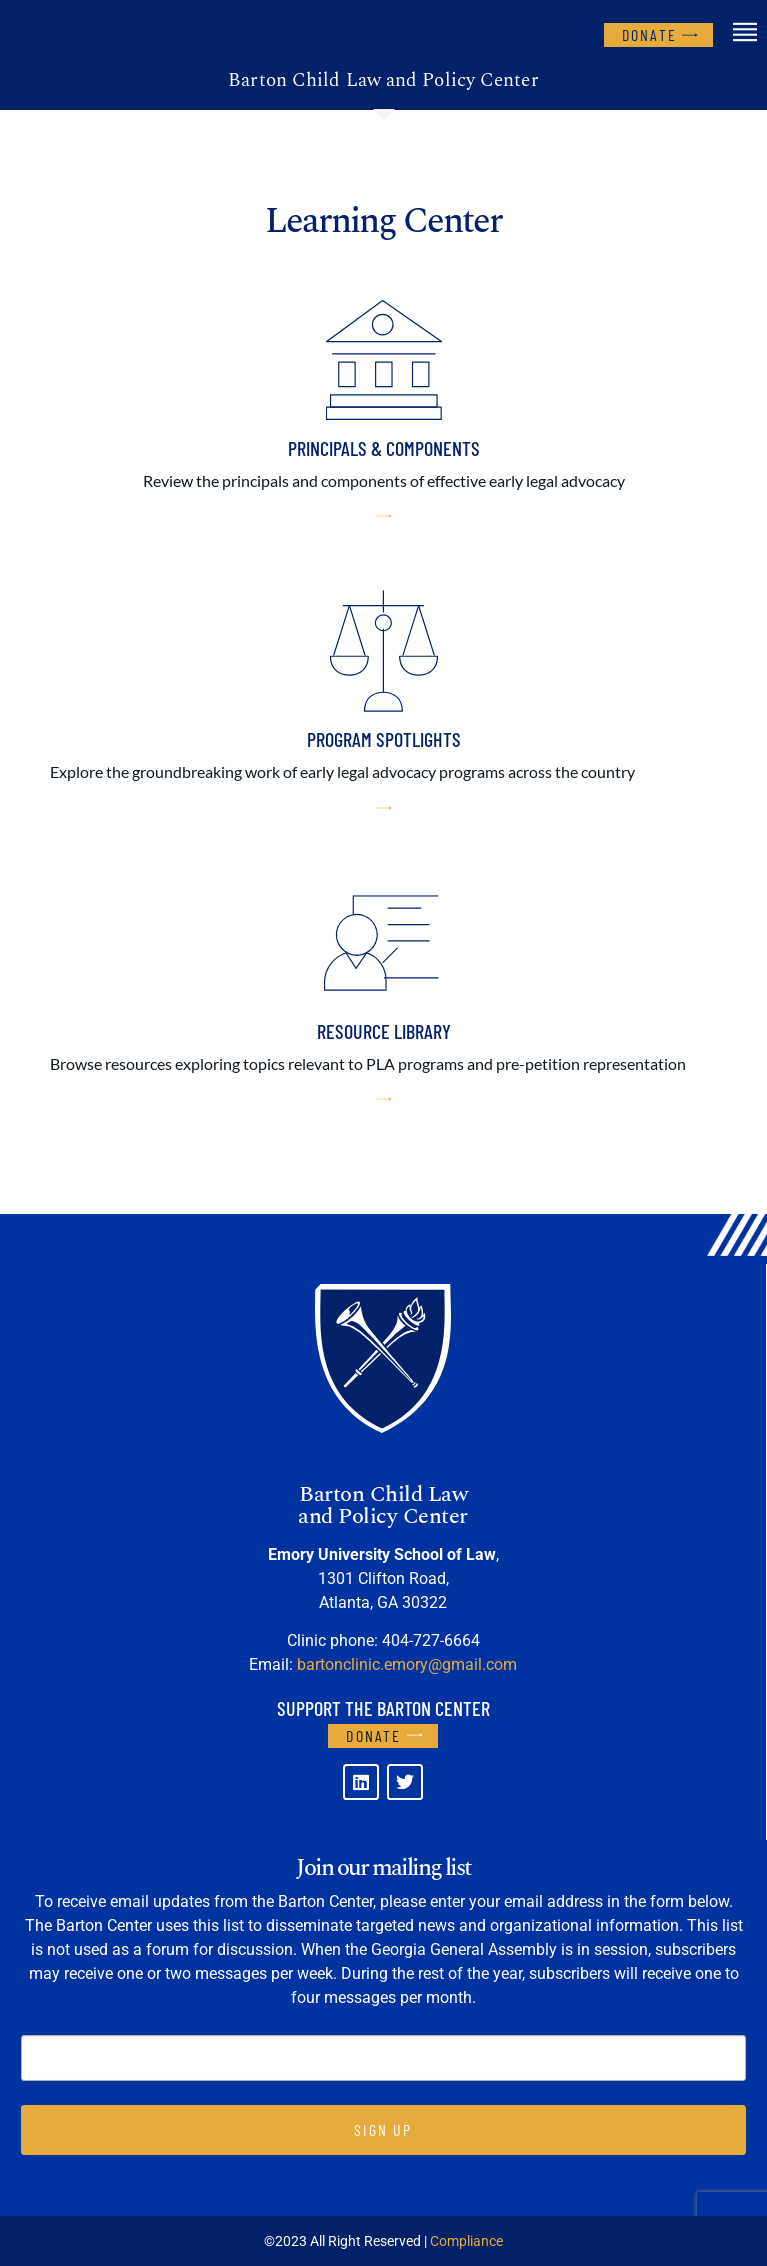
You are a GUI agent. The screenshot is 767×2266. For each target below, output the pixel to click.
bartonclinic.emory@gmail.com (407, 1664)
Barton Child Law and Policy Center (383, 80)
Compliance (466, 2241)
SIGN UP (383, 2129)
